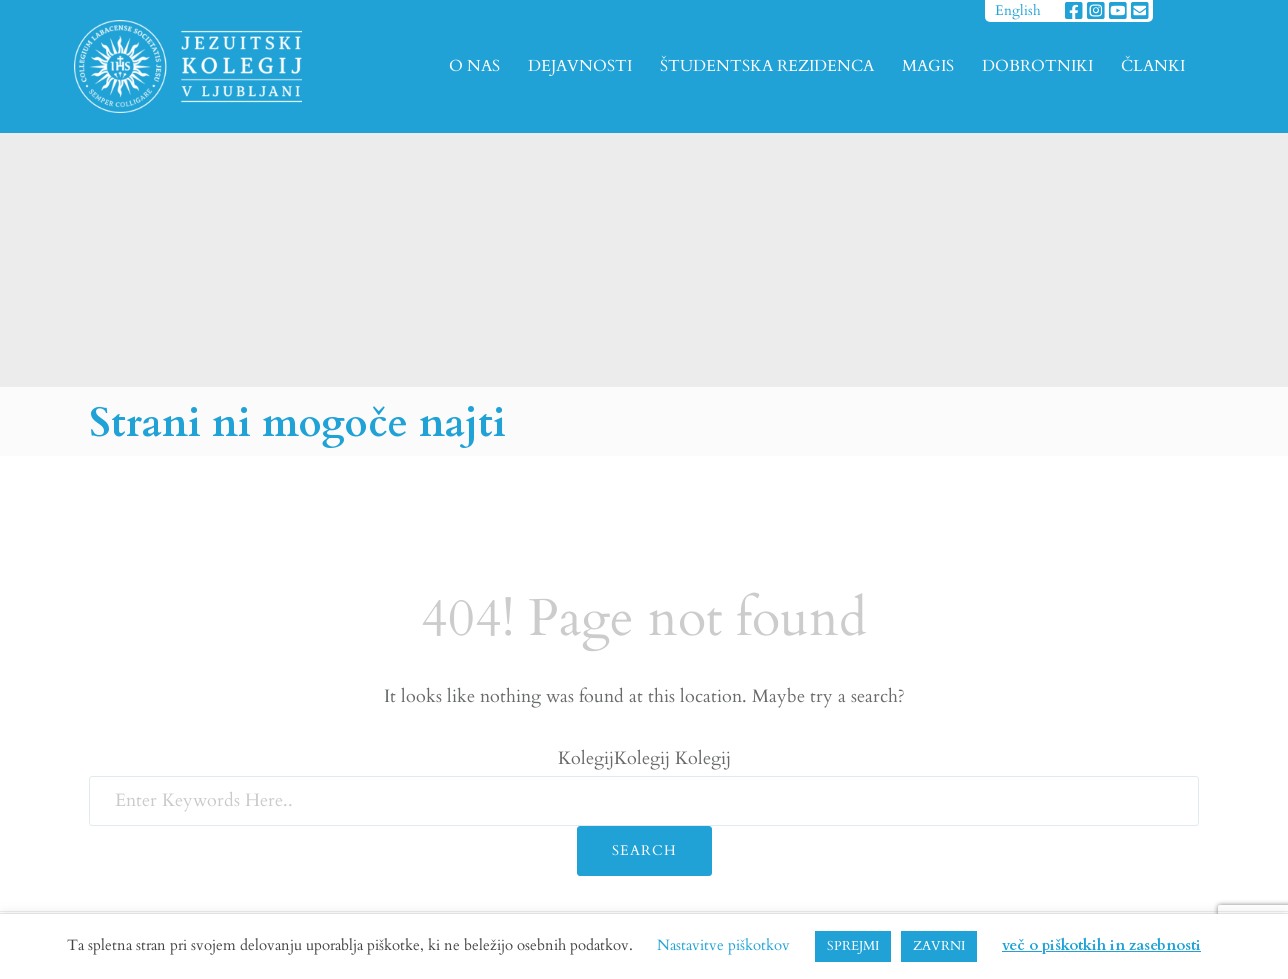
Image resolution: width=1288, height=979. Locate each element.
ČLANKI (1153, 66)
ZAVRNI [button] (939, 946)
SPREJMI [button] (853, 946)
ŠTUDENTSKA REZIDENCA (767, 66)
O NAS (474, 66)
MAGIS (928, 66)
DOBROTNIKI (1037, 66)
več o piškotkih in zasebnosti (1101, 945)
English (1018, 10)
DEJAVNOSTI (580, 66)
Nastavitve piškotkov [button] (723, 945)
